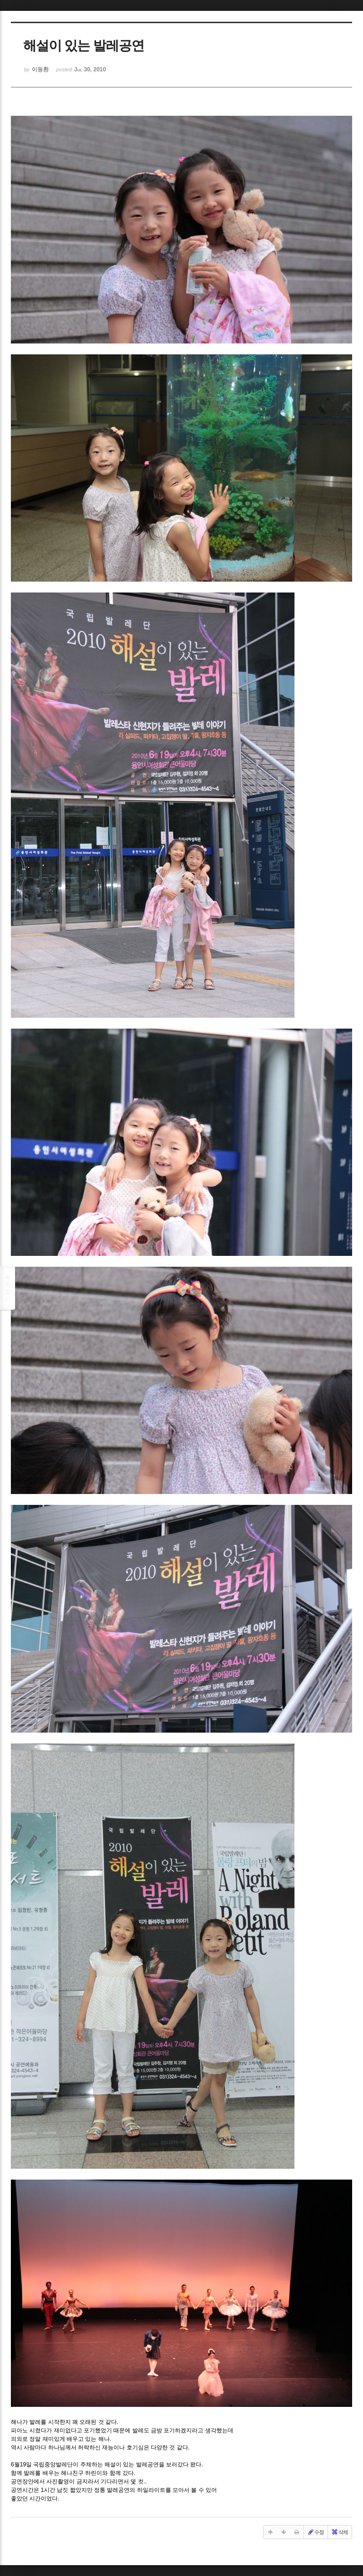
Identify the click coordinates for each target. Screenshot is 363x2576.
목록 (7, 1288)
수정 (315, 2532)
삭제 (339, 2532)
